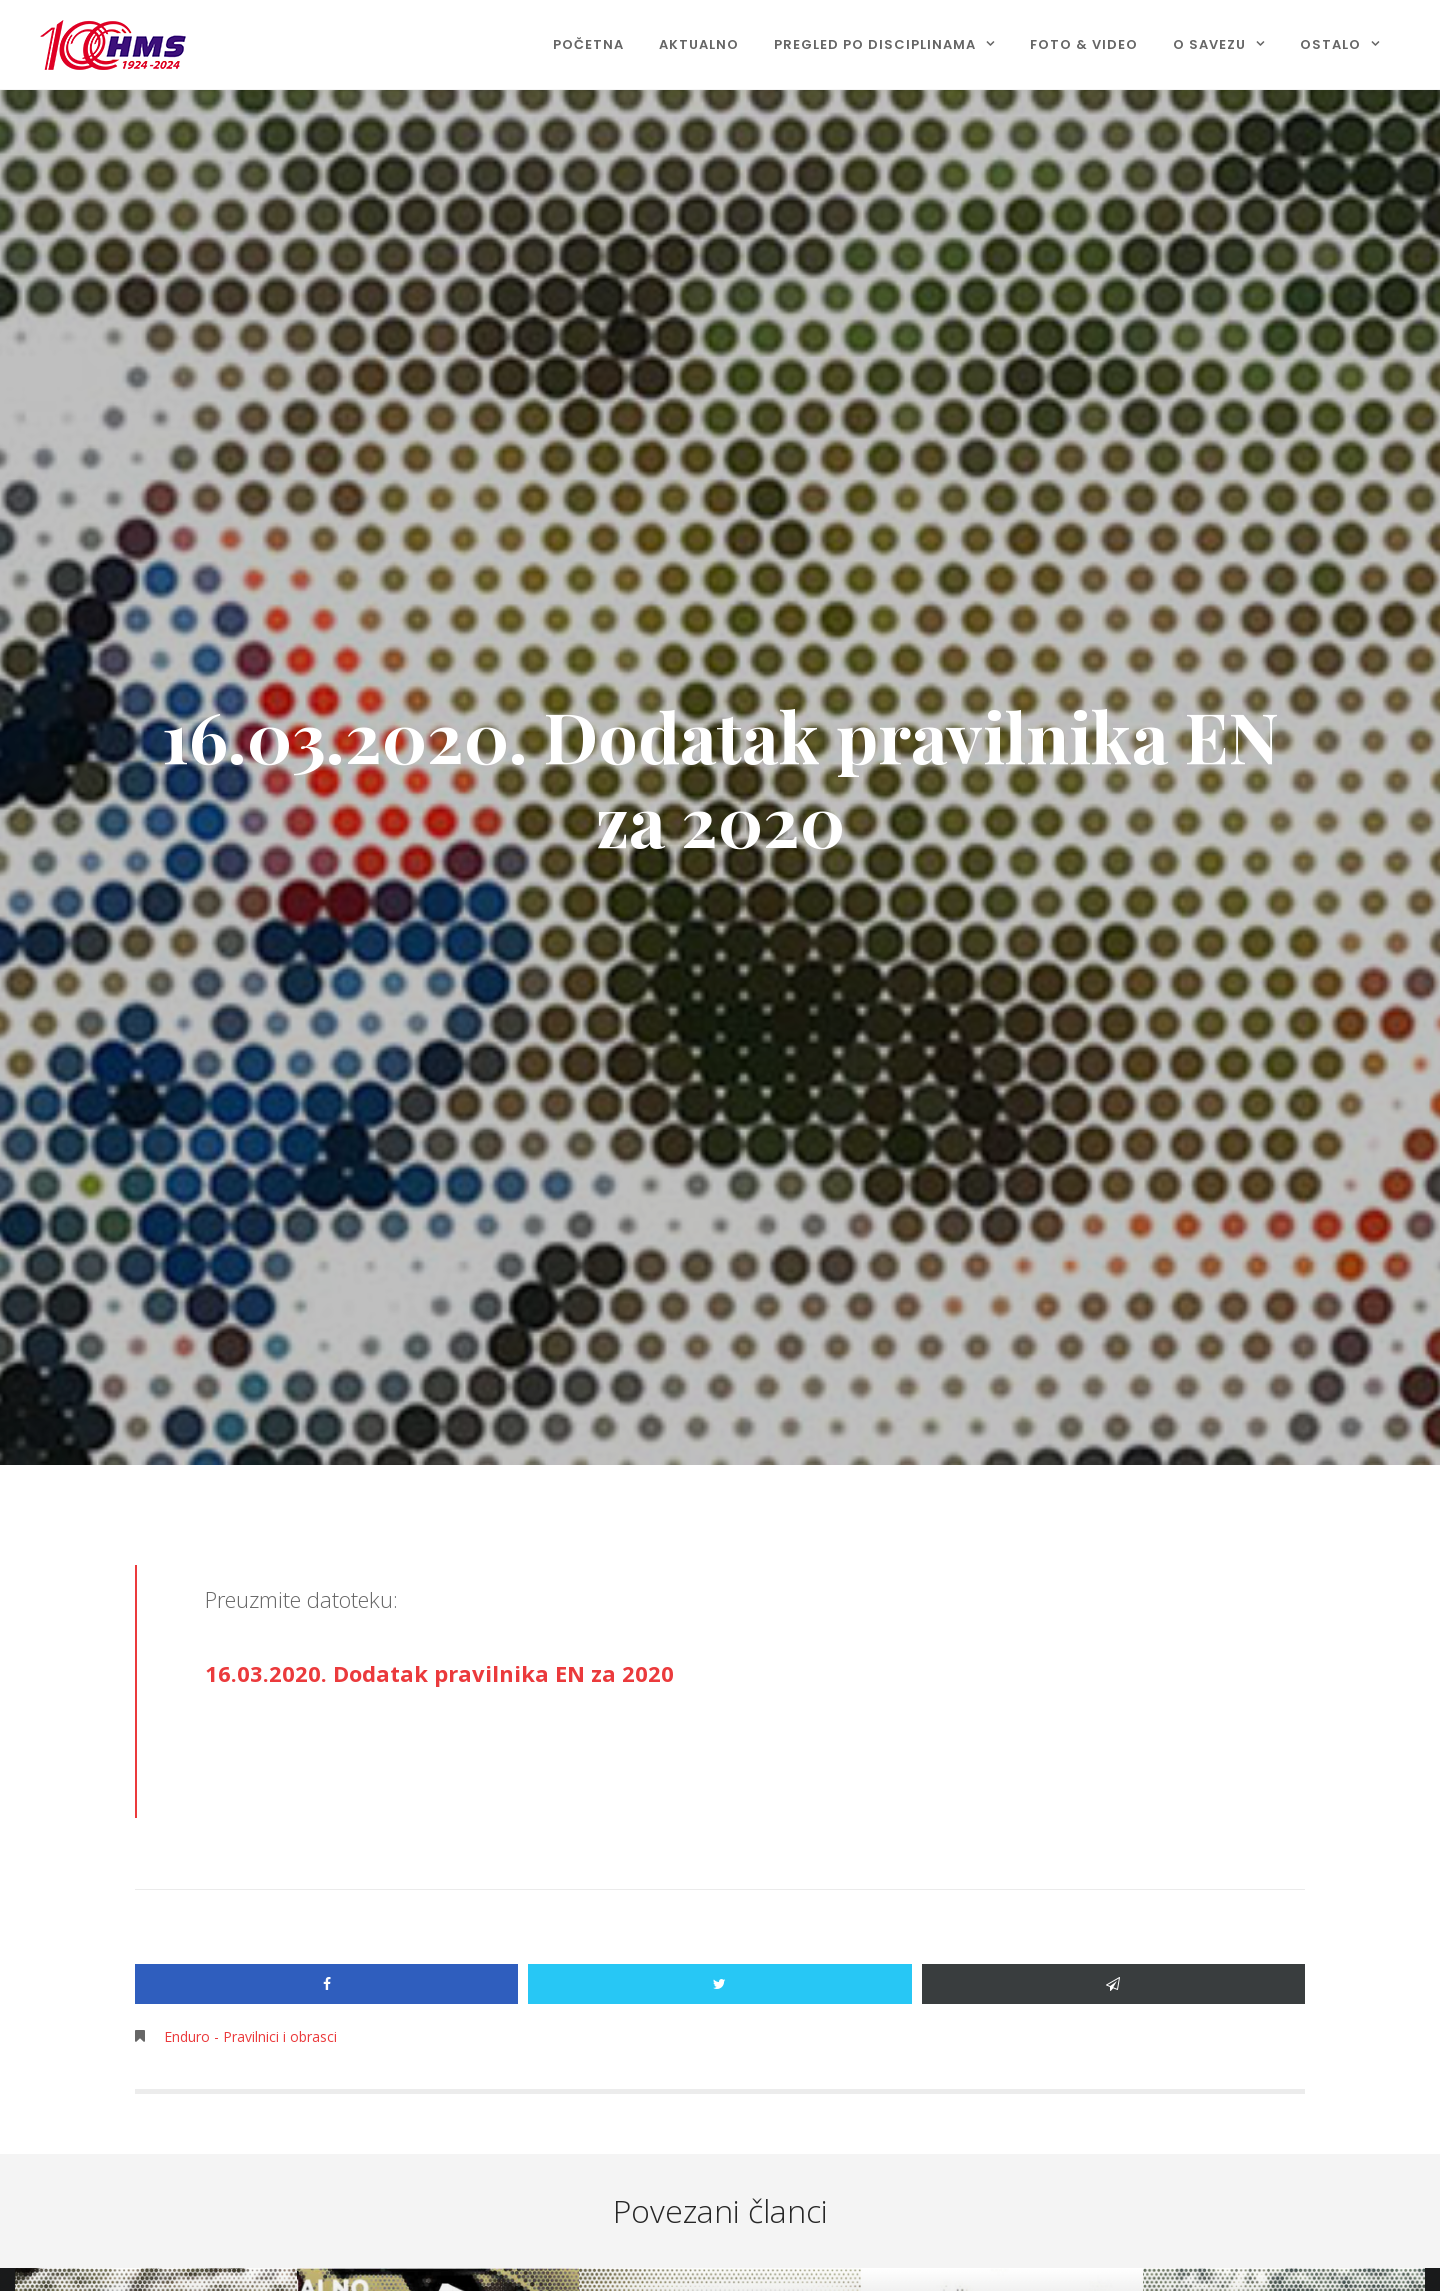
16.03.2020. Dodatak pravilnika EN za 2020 (439, 1673)
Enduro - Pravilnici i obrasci (250, 2036)
